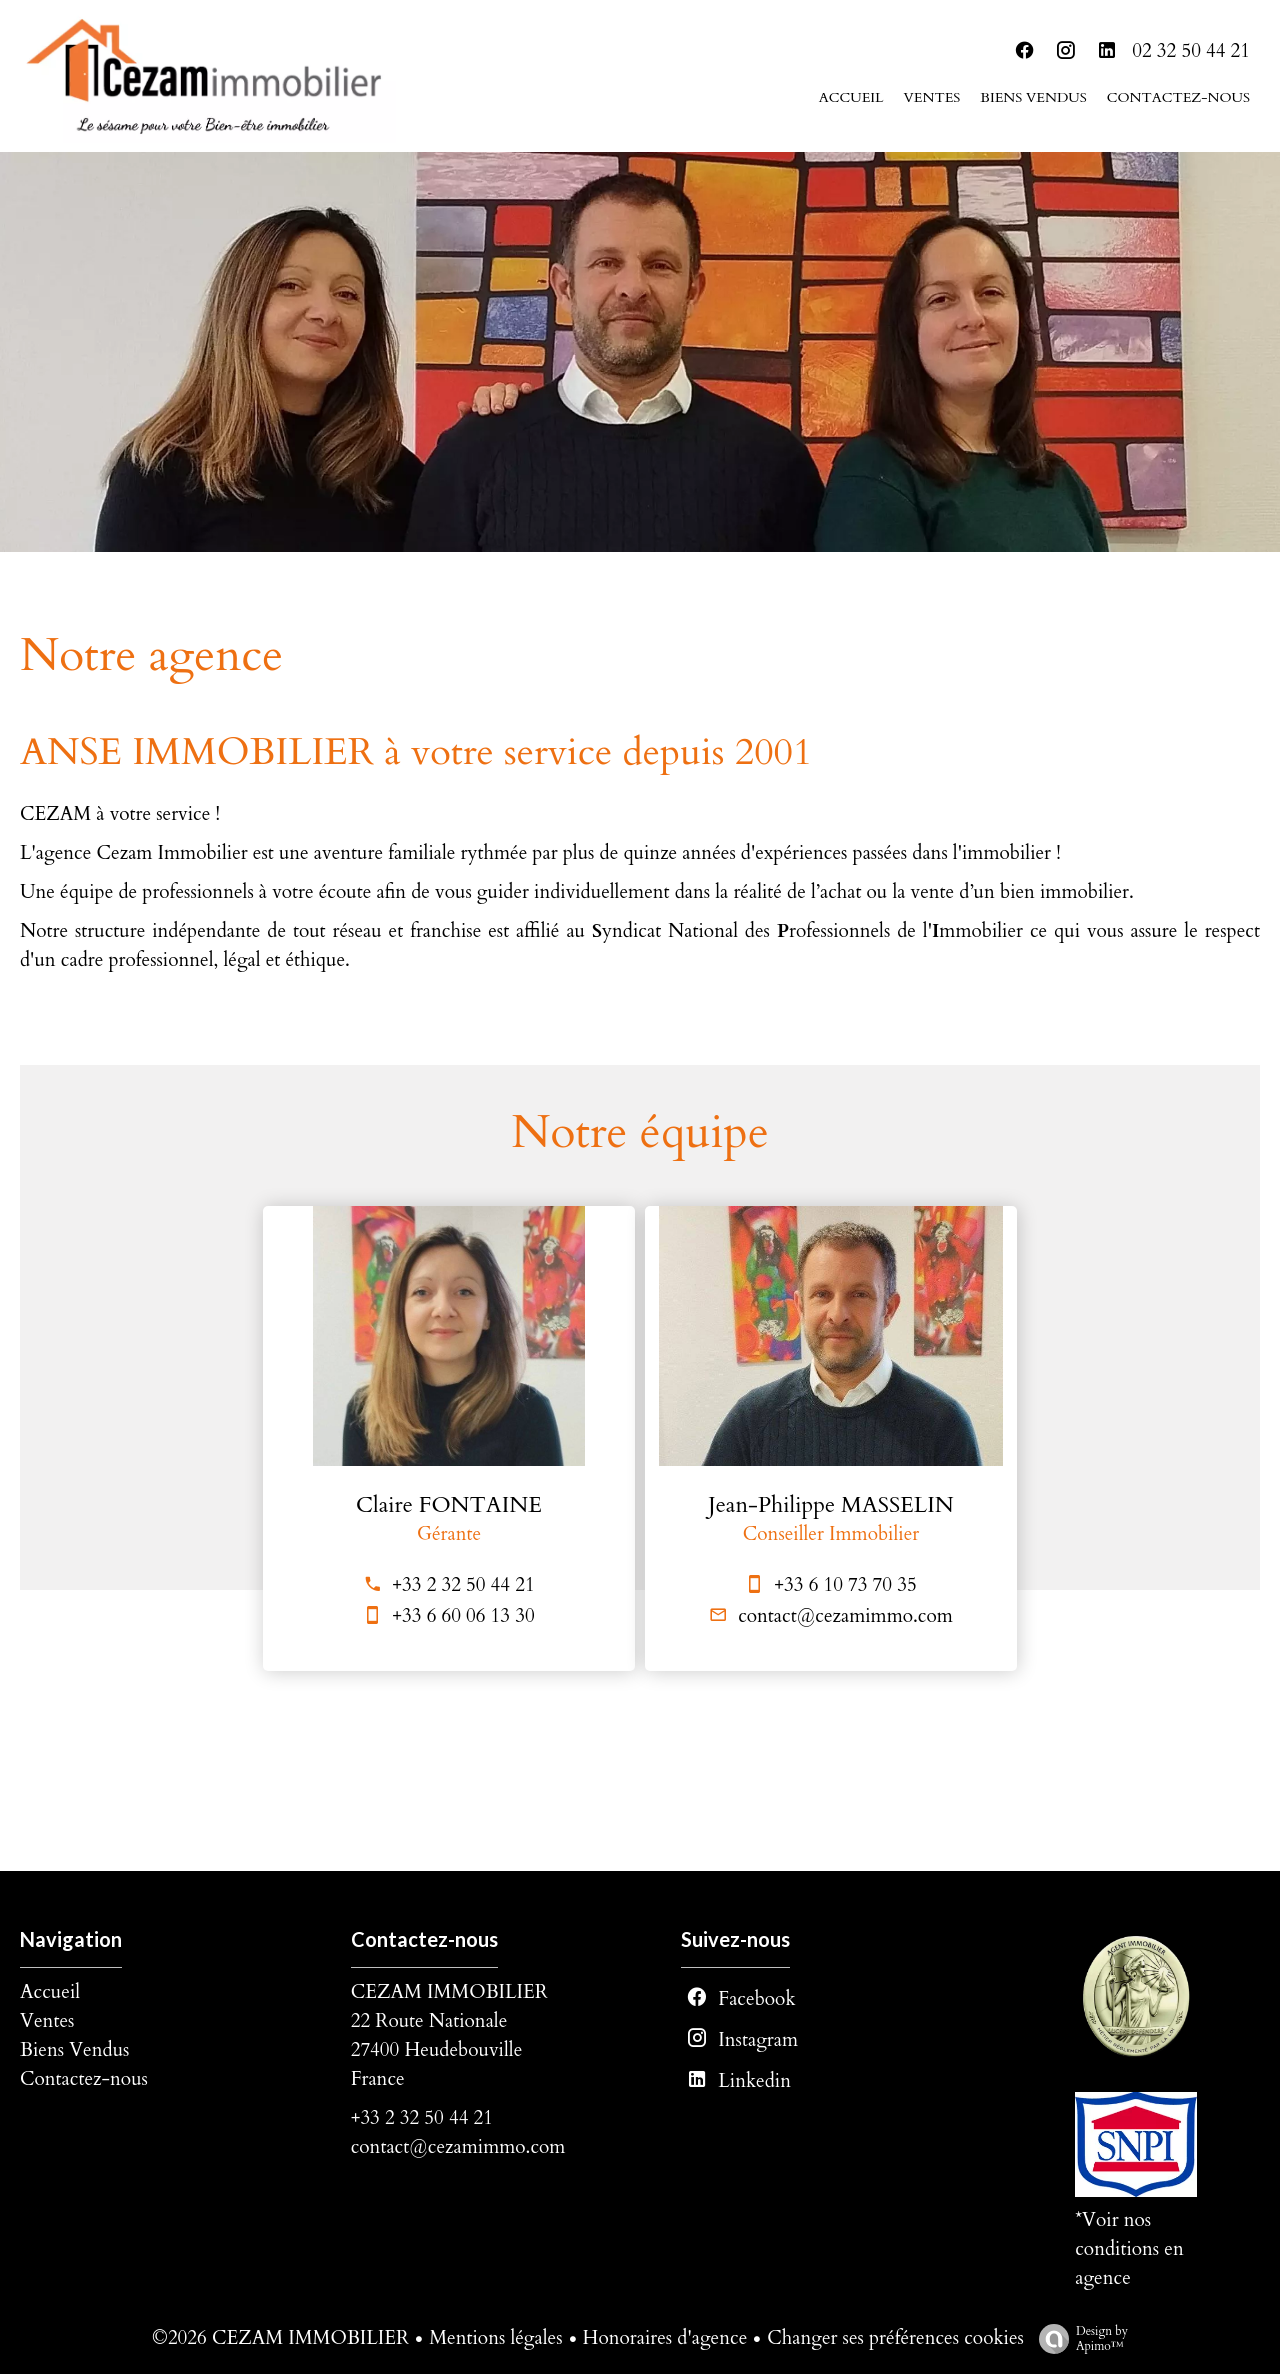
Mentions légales (495, 2338)
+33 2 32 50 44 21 (463, 1585)
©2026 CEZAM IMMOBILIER (280, 2338)
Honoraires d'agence (665, 2338)
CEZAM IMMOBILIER (449, 1992)
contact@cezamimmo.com (845, 1616)
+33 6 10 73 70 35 (845, 1585)
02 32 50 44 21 (1191, 51)
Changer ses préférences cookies (895, 2338)
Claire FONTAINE (449, 1505)
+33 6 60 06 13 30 (463, 1616)
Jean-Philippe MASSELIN (831, 1505)
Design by (1078, 2338)
